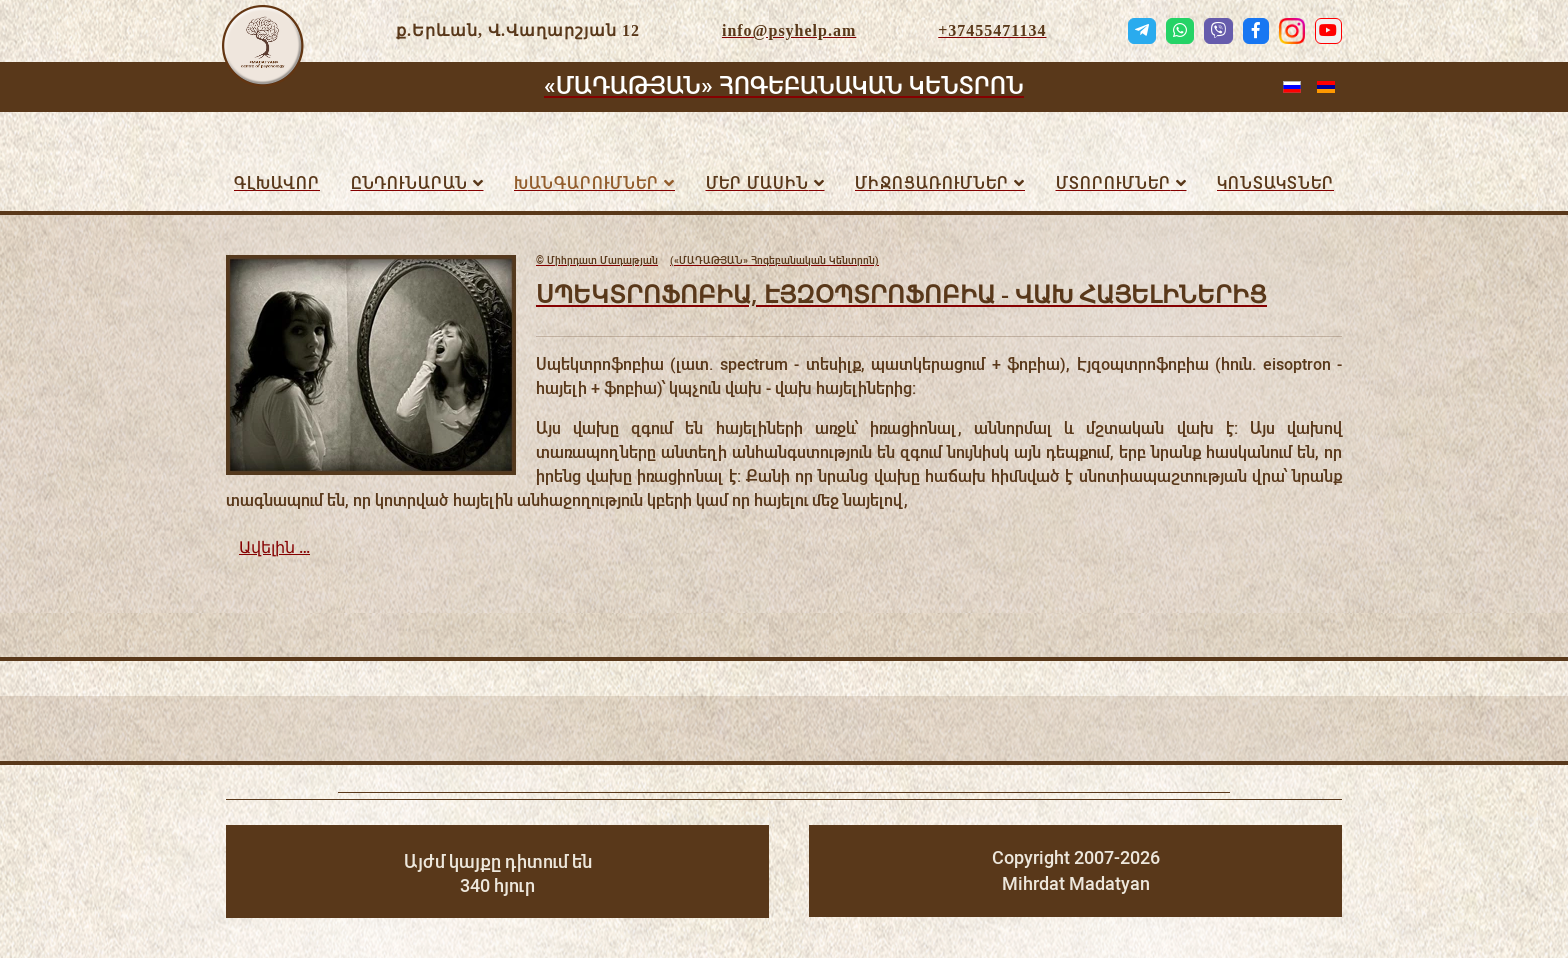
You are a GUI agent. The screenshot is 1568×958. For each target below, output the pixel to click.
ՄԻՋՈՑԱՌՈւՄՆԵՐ (932, 183)
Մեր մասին (757, 183)
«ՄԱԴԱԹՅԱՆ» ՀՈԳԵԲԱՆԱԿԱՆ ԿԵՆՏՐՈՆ (784, 86)
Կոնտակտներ (1275, 183)
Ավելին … (274, 547)
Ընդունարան (409, 183)
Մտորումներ (1113, 183)
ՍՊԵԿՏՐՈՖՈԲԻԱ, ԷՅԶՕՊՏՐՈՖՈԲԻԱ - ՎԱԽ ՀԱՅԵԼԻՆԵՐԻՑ (901, 293)
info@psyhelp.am (789, 30)
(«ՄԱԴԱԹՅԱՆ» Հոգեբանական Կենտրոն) (707, 261)
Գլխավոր (277, 183)
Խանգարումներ (586, 183)
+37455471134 (992, 30)
